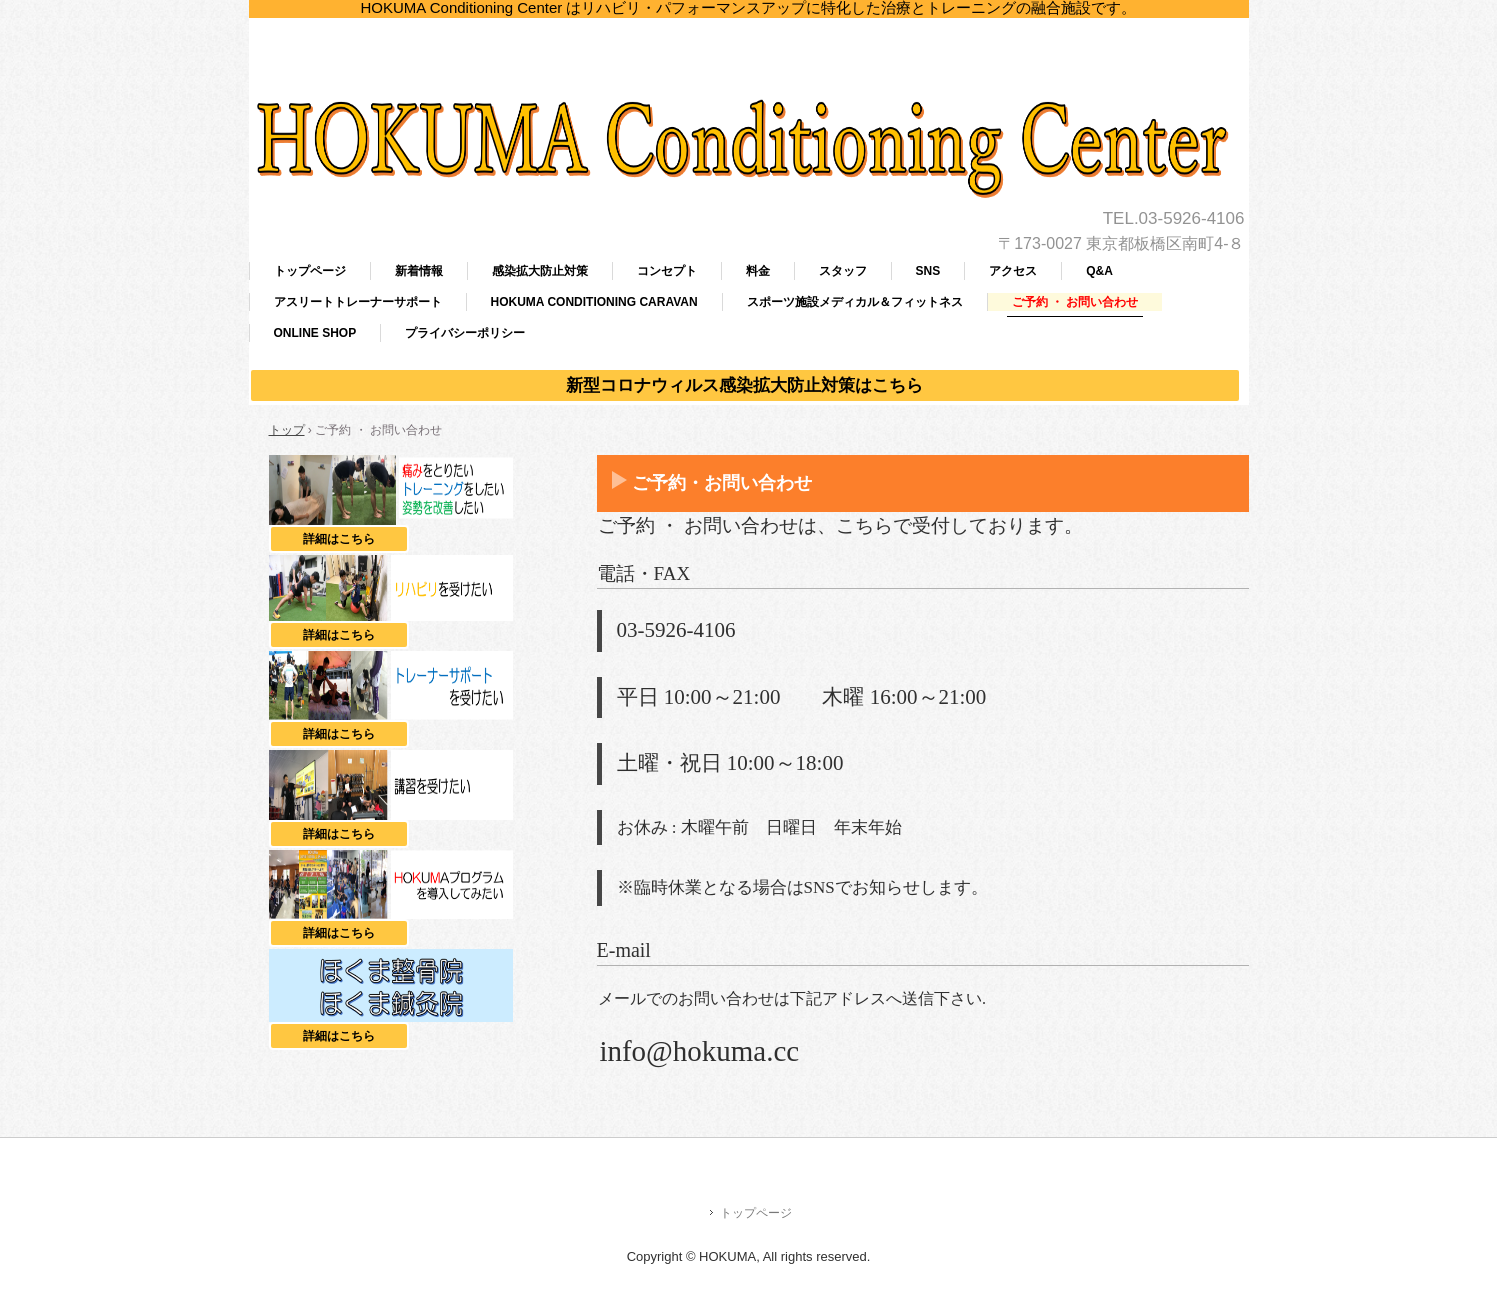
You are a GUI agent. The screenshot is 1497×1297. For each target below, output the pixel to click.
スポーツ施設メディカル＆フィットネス (855, 302)
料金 (758, 271)
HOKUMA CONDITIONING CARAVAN (594, 302)
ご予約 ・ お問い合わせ (1075, 302)
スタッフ (843, 271)
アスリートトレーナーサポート (358, 302)
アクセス (1013, 271)
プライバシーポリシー (465, 333)
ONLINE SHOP (315, 333)
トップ (287, 430)
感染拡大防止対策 (540, 271)
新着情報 (419, 271)
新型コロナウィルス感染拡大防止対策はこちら (744, 385)
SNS (928, 271)
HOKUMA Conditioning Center (749, 70)
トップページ (310, 271)
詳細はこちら (356, 539)
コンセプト (667, 271)
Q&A (1099, 271)
